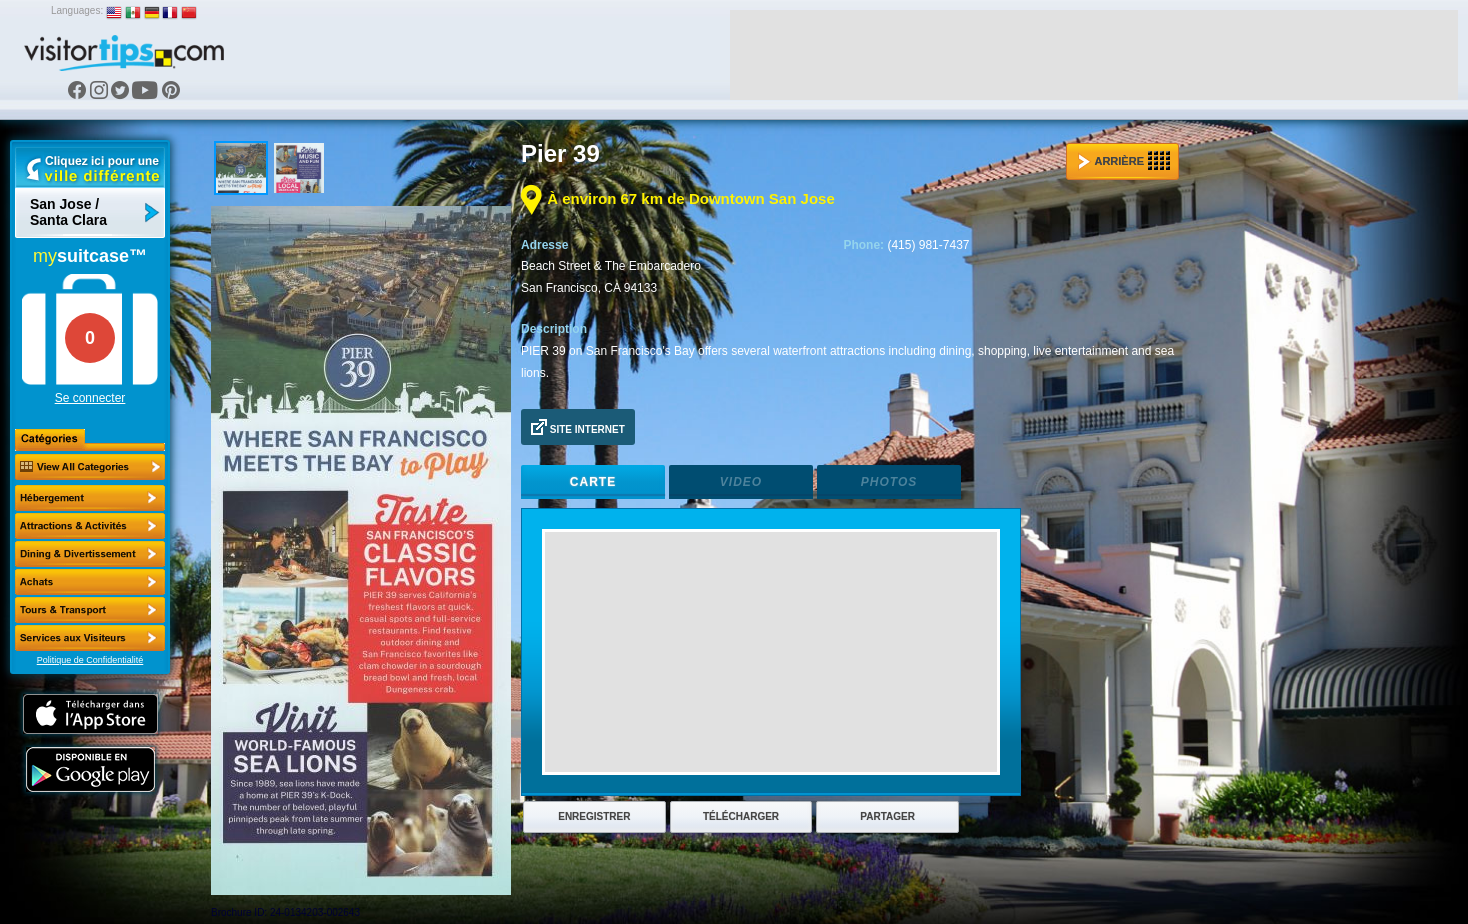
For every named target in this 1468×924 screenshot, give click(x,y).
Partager (887, 816)
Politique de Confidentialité (90, 660)
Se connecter (90, 398)
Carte (593, 482)
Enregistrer (594, 816)
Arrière (1124, 161)
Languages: (77, 10)
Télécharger (741, 816)
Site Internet (578, 427)
